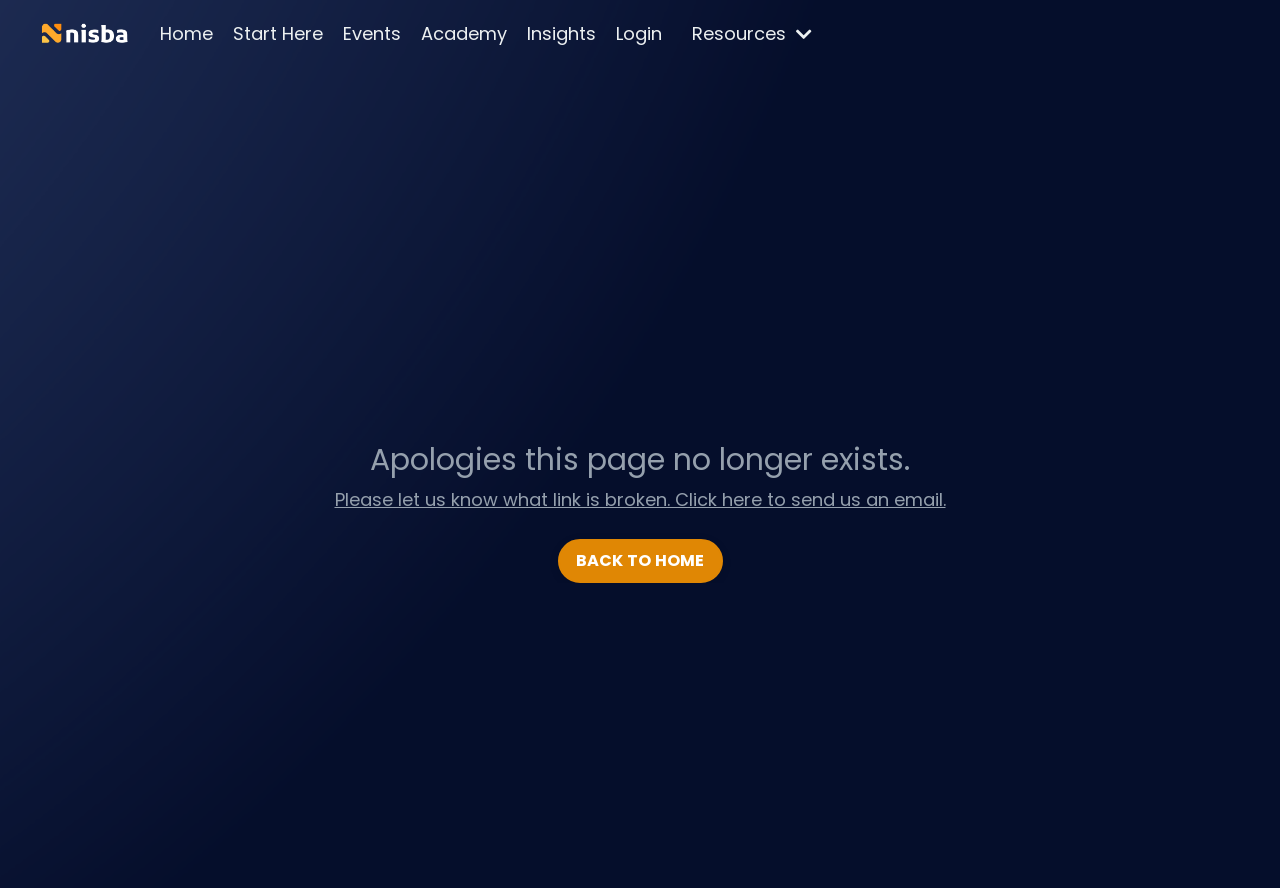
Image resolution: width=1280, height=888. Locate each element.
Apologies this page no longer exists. (640, 460)
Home (186, 33)
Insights (561, 33)
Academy (464, 33)
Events (372, 33)
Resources (752, 33)
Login (639, 33)
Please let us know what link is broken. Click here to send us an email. (640, 499)
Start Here (278, 33)
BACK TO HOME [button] (640, 560)
